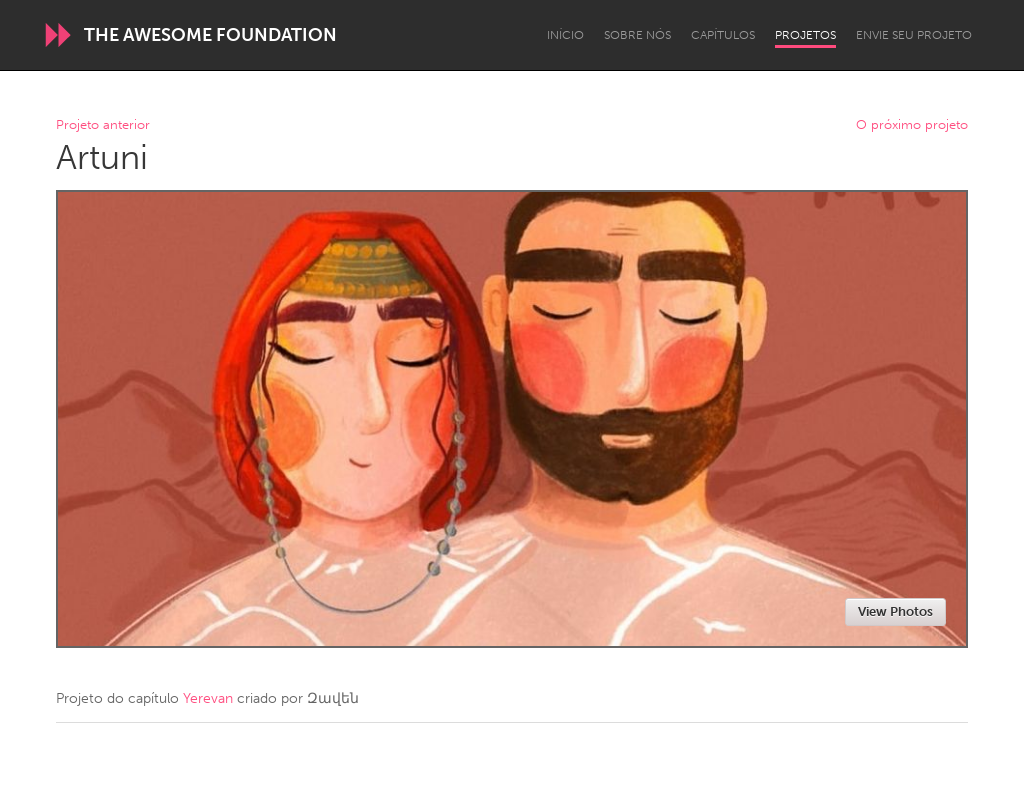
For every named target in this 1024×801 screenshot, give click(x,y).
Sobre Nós (637, 35)
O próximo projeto (912, 125)
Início (565, 35)
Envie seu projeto (914, 35)
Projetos (805, 35)
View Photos (895, 611)
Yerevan (208, 698)
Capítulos (723, 35)
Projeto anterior (103, 125)
